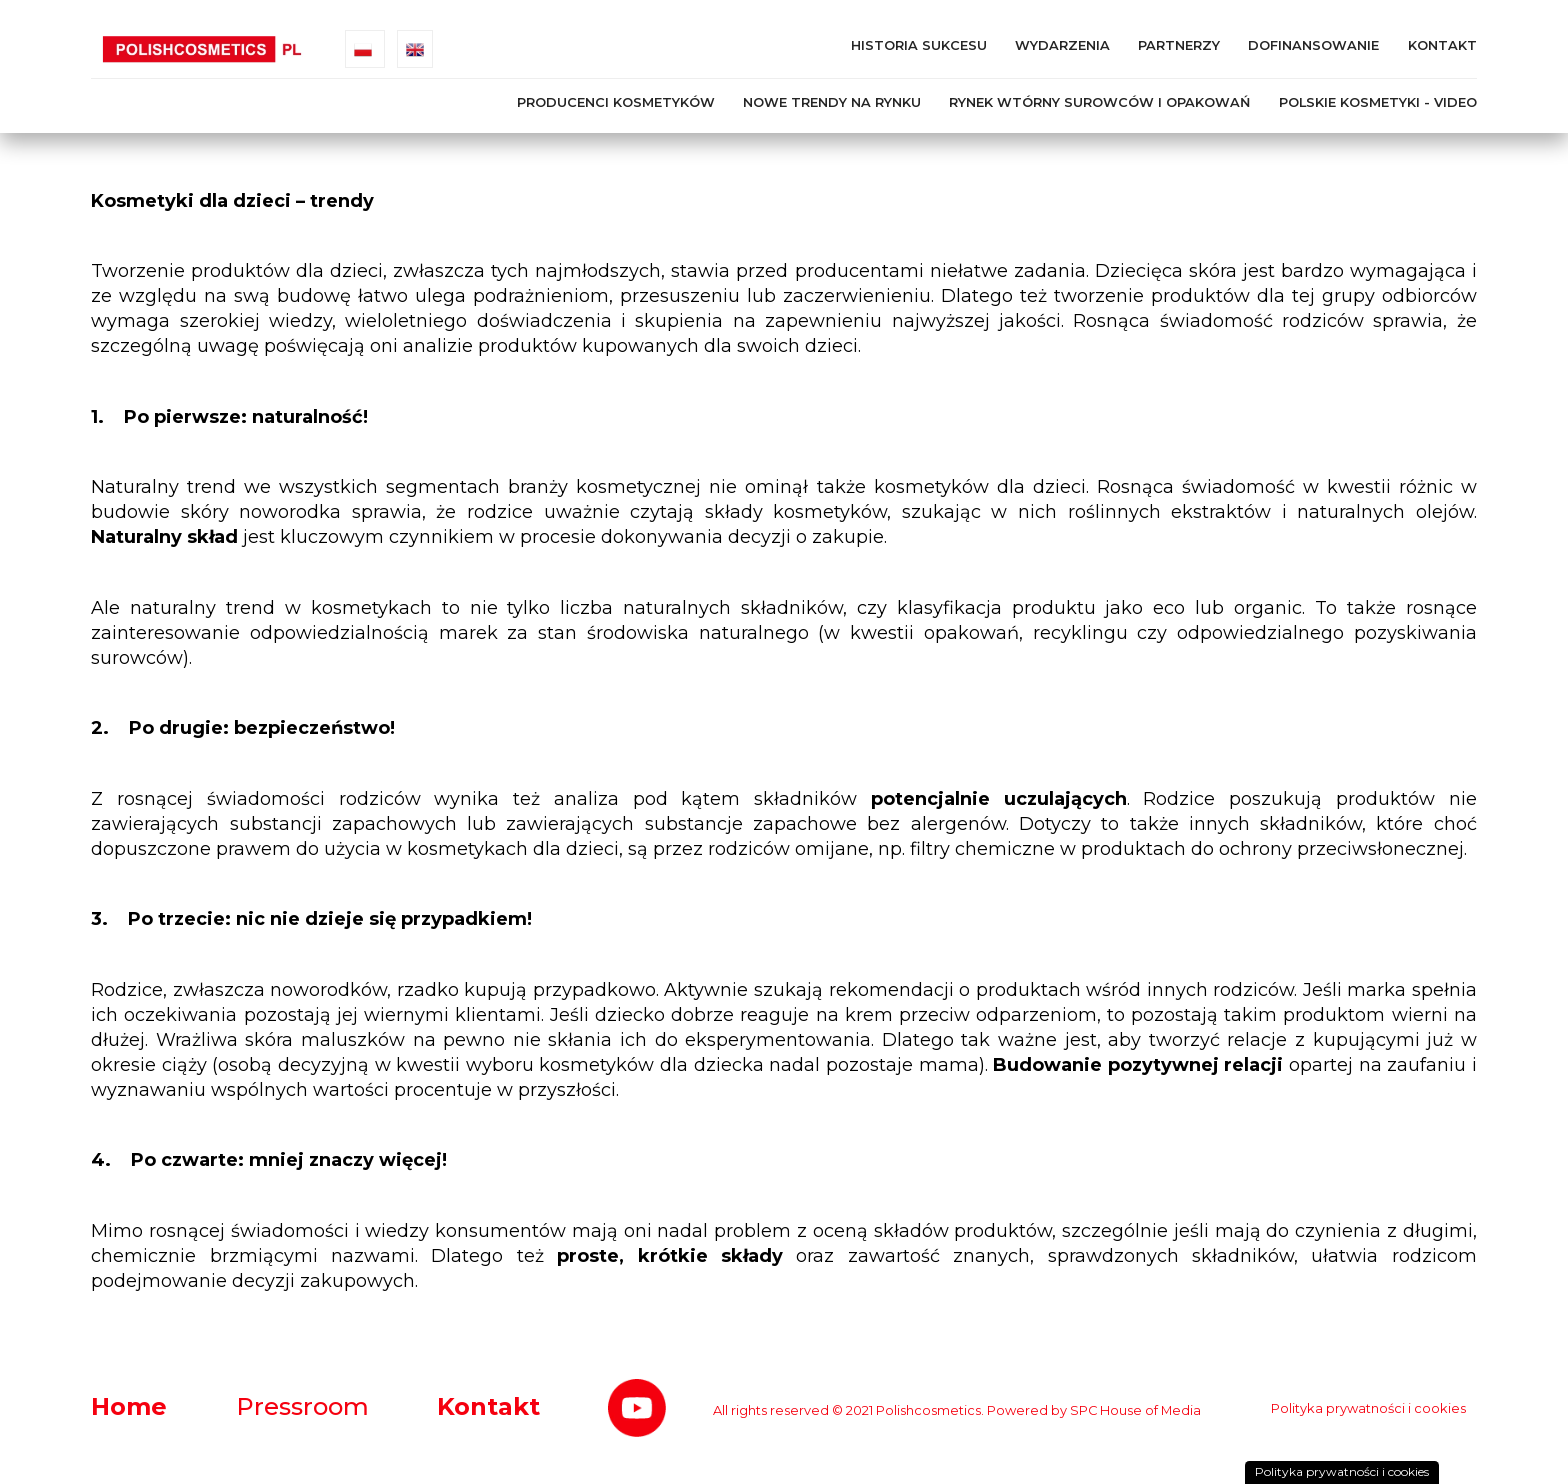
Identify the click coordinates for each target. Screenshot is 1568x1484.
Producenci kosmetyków (616, 102)
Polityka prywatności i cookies (1368, 1408)
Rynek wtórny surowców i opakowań (1099, 102)
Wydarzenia (1062, 45)
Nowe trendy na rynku (832, 102)
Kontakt (1442, 45)
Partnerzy (1179, 45)
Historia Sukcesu (919, 45)
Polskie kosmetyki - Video (1378, 102)
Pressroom (302, 1406)
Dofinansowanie (1313, 45)
